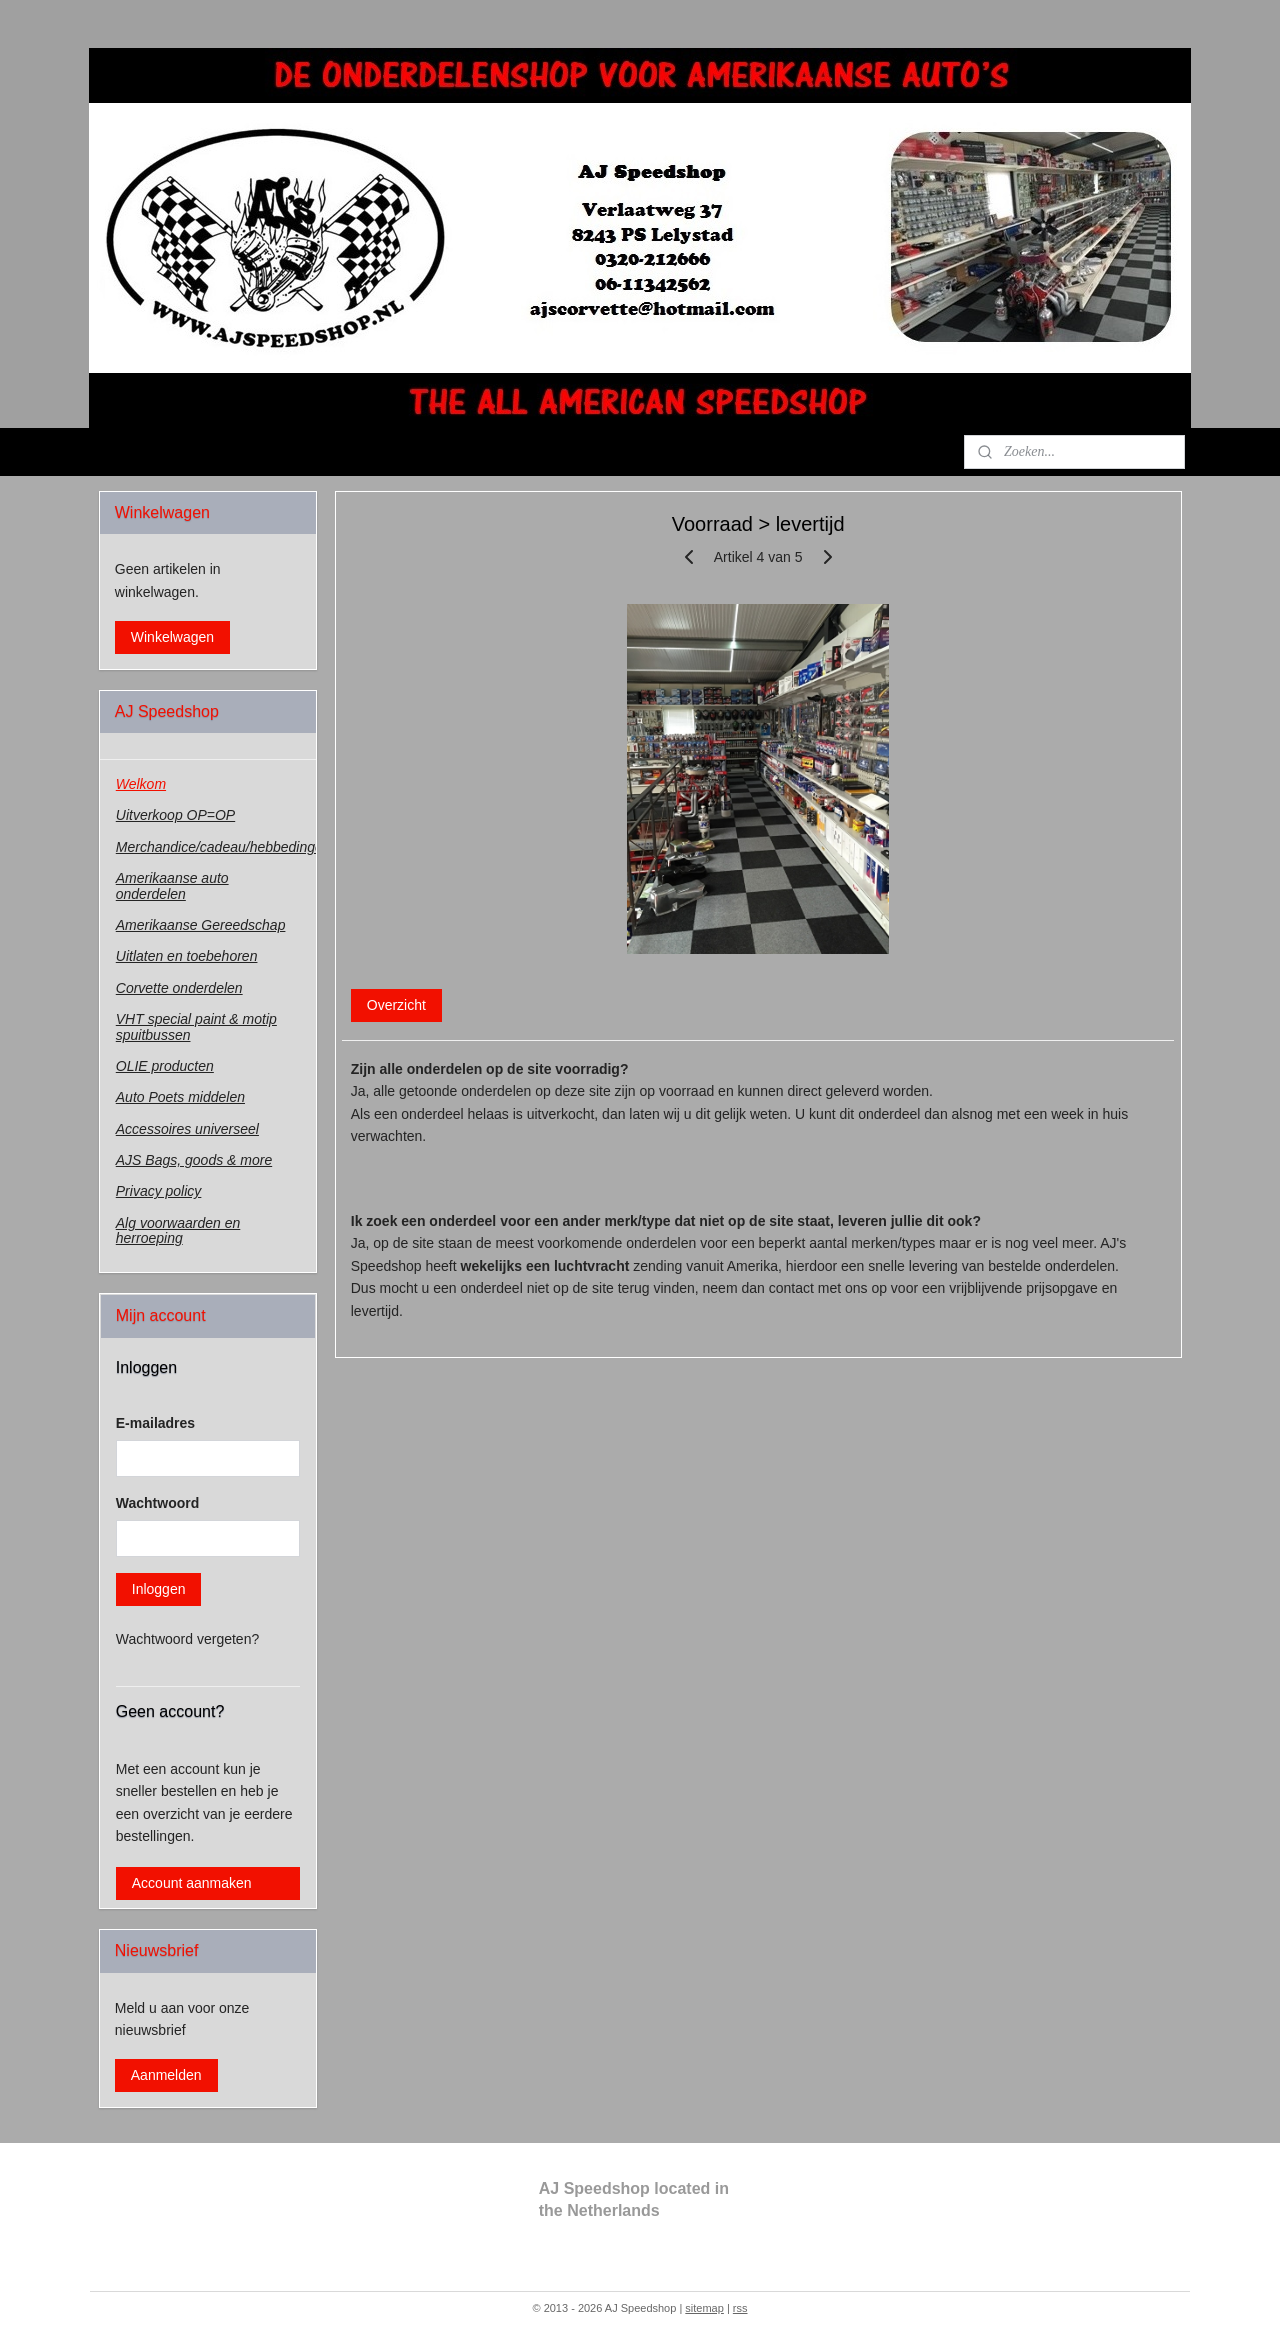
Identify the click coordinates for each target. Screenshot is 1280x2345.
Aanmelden (166, 2075)
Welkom (141, 784)
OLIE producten (165, 1066)
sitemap (704, 2308)
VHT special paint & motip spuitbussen (196, 1026)
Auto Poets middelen (180, 1097)
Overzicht (395, 1005)
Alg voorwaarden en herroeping (178, 1230)
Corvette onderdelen (179, 988)
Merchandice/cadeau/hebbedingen (216, 847)
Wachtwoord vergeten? (187, 1639)
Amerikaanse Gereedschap (201, 925)
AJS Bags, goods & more (194, 1160)
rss (740, 2308)
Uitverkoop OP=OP (175, 815)
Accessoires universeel (187, 1129)
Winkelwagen (172, 637)
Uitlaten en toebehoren (187, 956)
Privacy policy (159, 1191)
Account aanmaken (192, 1883)
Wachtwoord (157, 1503)
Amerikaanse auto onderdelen (172, 885)
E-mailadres (155, 1423)
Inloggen (159, 1589)
